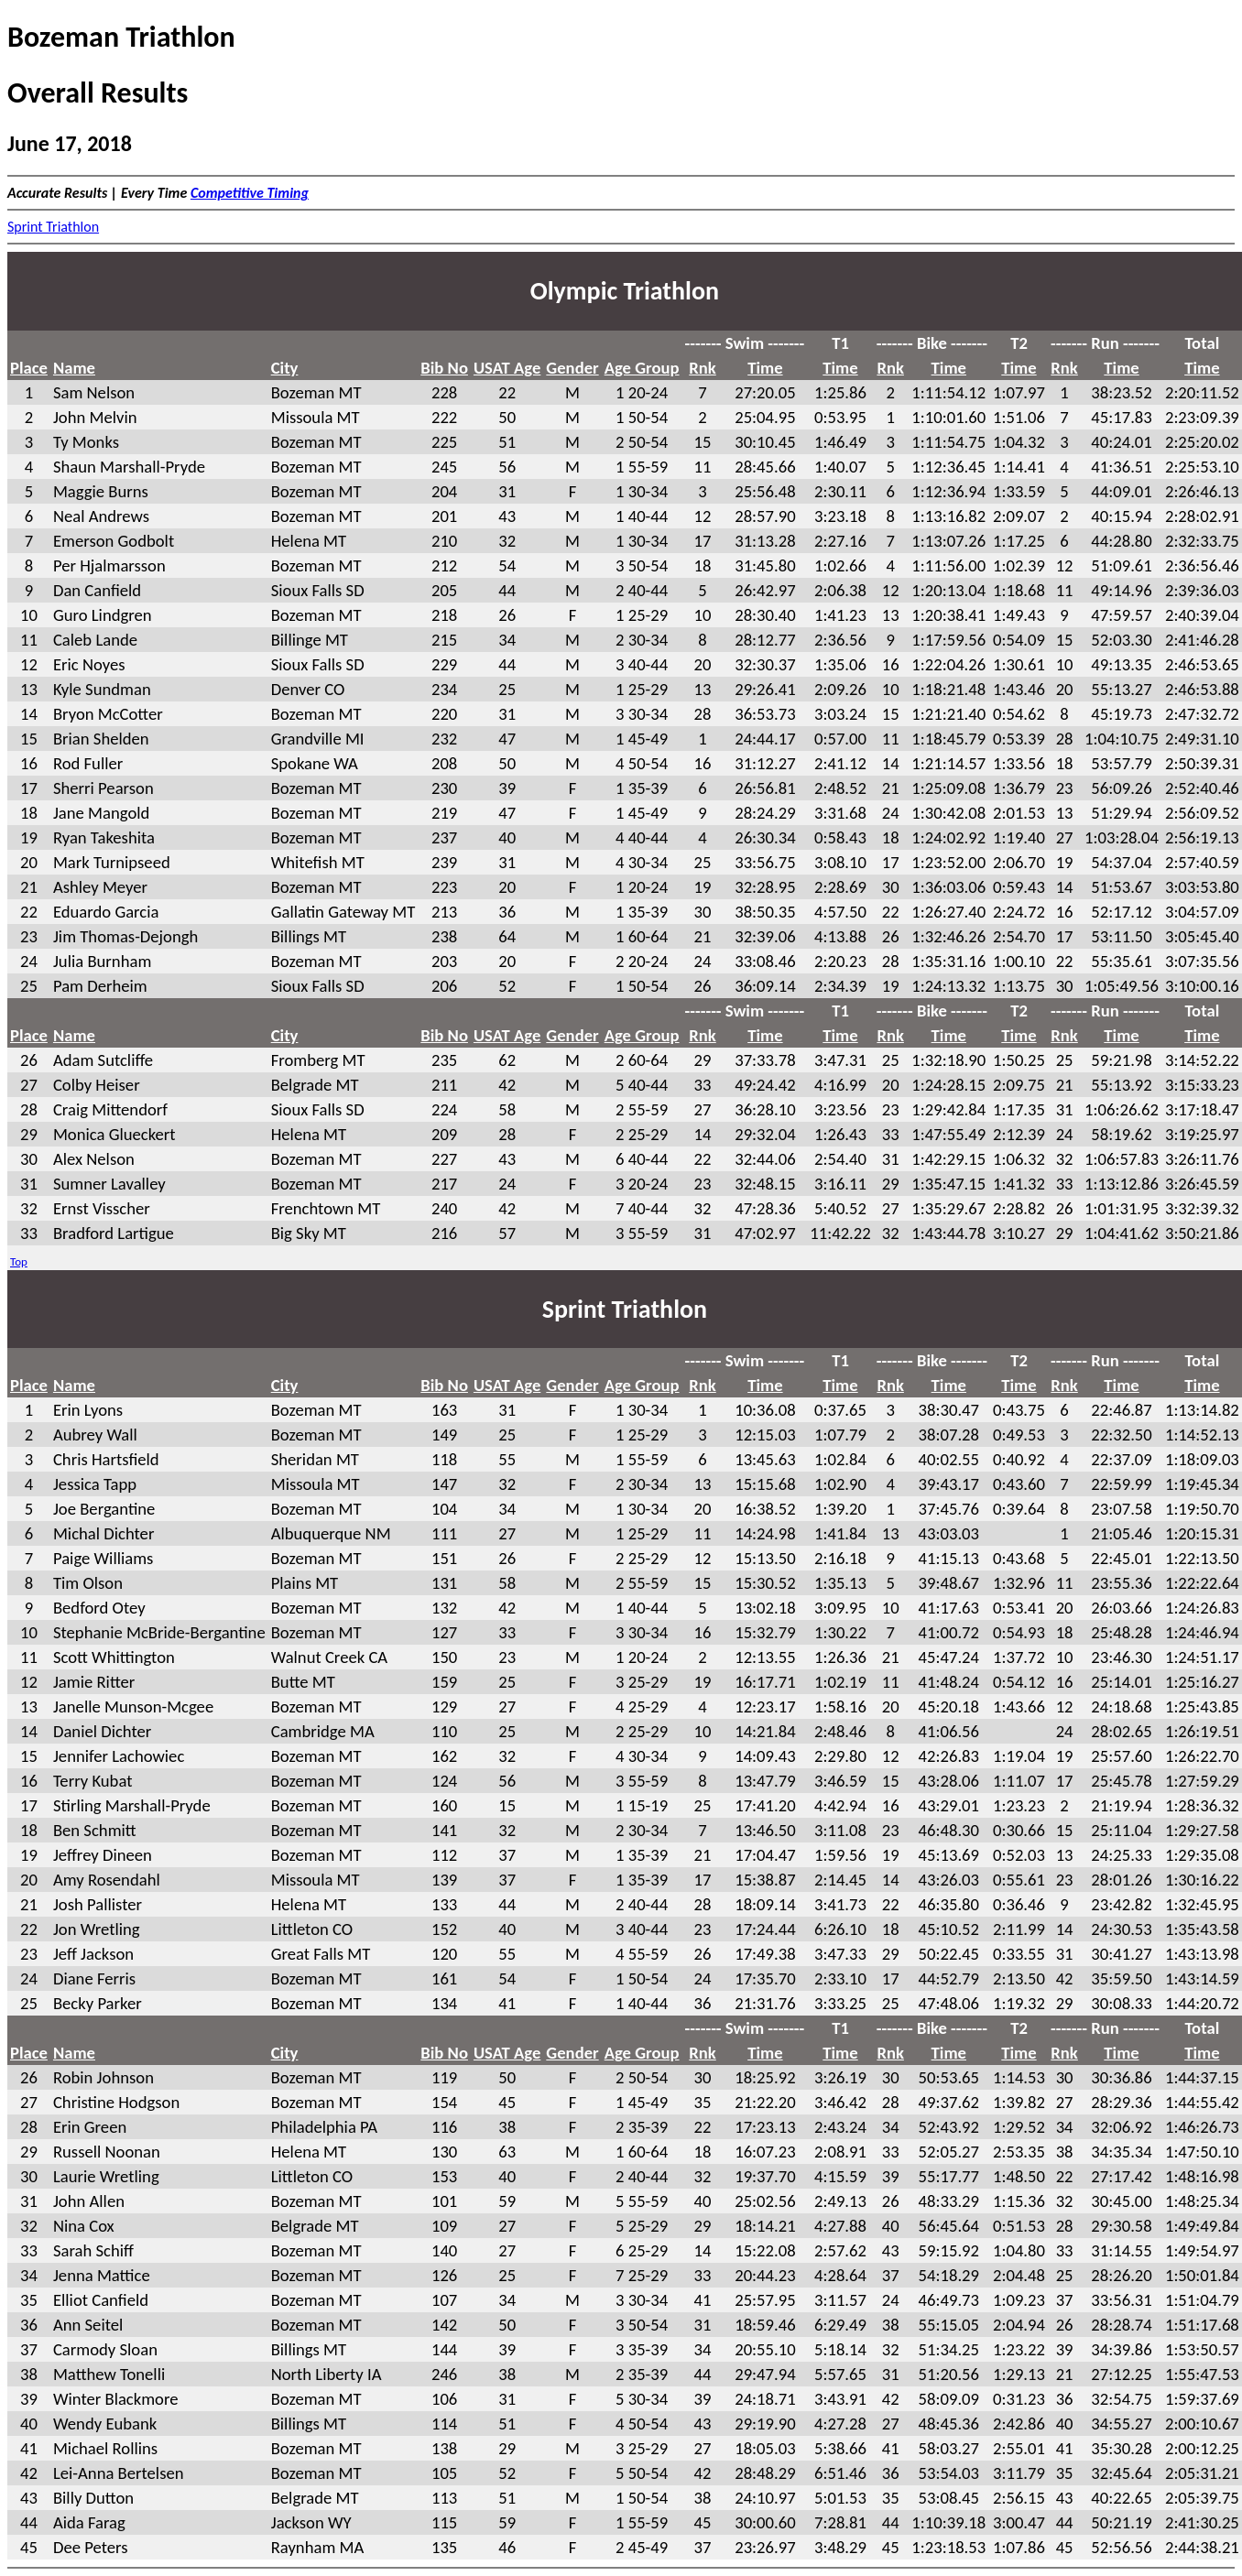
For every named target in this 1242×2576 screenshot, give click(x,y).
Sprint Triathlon (53, 226)
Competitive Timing (250, 192)
